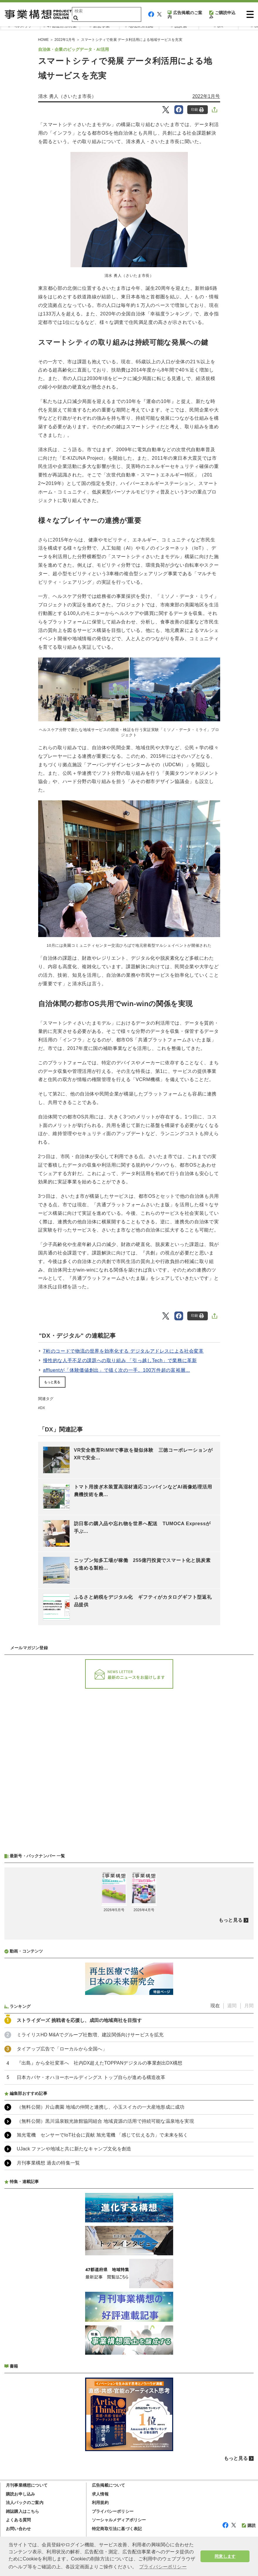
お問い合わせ (18, 2529)
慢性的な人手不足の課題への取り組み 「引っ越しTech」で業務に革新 (120, 1360)
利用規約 (100, 2502)
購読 (249, 2525)
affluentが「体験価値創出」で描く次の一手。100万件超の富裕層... (116, 1370)
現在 (215, 2005)
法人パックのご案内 (24, 2502)
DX (42, 1408)
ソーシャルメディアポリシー (119, 2520)
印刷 (197, 110)
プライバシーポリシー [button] (163, 2566)
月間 (249, 2005)
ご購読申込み (222, 15)
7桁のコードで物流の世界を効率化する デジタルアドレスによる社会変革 (123, 1351)
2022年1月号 (206, 96)
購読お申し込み (20, 2494)
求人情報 (100, 2494)
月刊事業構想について (27, 2485)
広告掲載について (108, 2485)
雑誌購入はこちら (22, 2511)
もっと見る (52, 1382)
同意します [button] (225, 2556)
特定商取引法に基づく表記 (117, 2529)
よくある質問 (18, 2520)
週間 (232, 2005)
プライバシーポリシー (113, 2511)
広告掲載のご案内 (185, 15)
